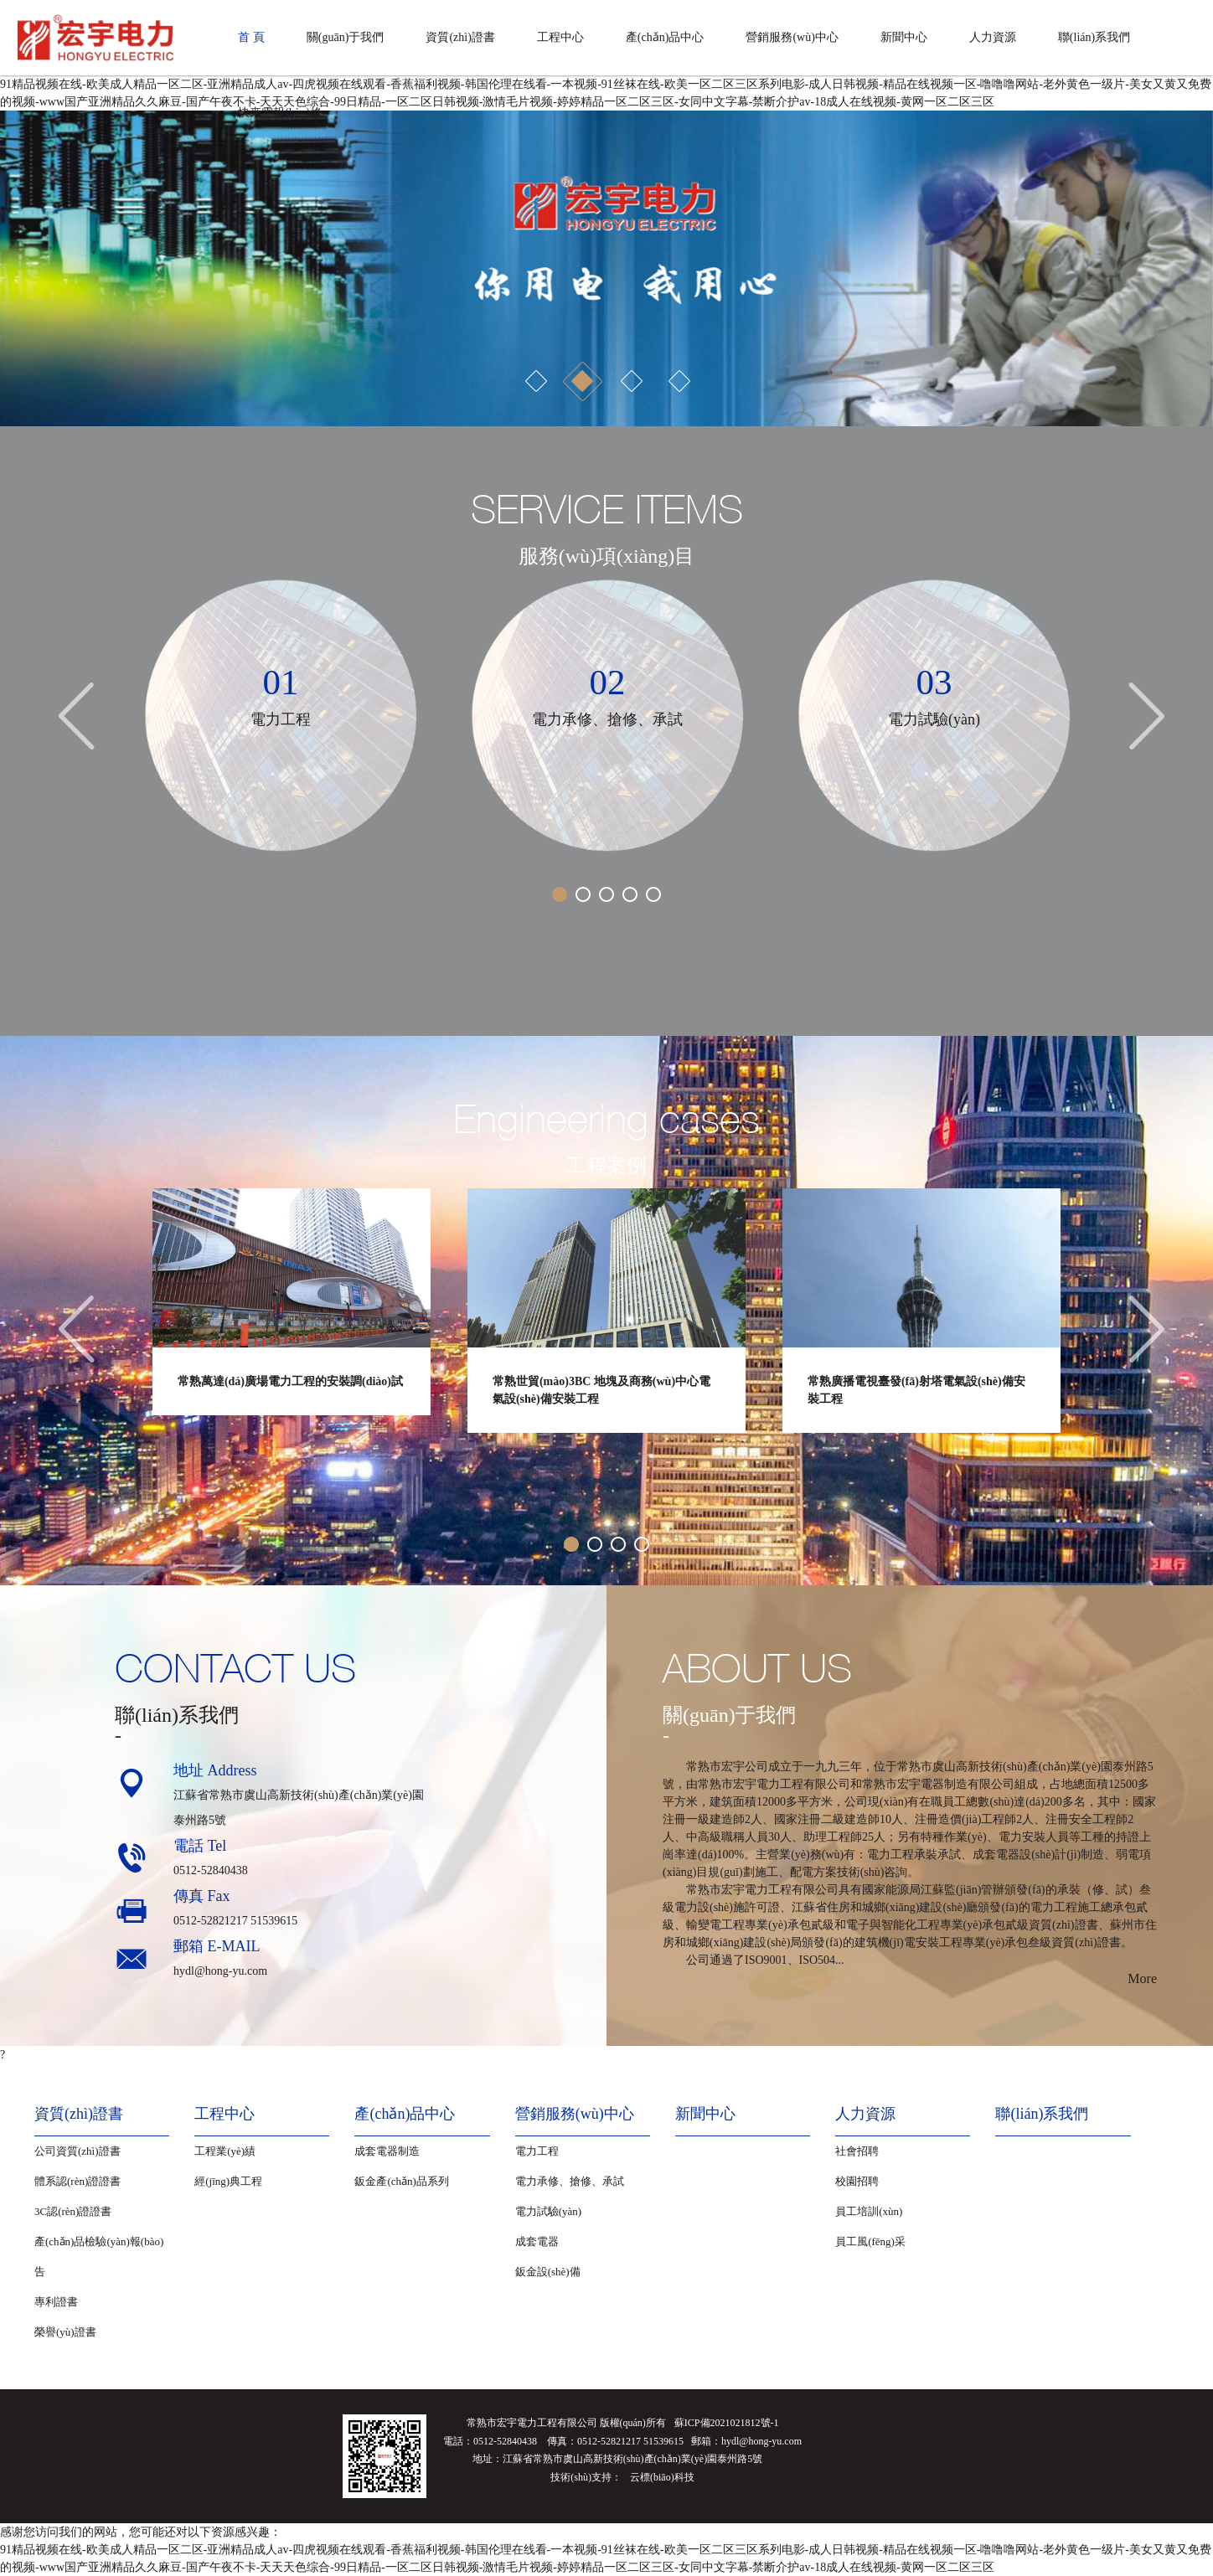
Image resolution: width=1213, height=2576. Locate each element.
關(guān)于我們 (346, 37)
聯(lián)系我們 (1094, 37)
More (1142, 1978)
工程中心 (560, 37)
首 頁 (251, 37)
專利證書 (56, 2301)
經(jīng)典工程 (228, 2181)
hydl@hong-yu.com (220, 1971)
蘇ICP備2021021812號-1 (726, 2423)
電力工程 (537, 2151)
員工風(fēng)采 (870, 2241)
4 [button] (678, 381)
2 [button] (582, 381)
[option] (606, 268)
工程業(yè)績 (225, 2151)
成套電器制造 (387, 2151)
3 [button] (630, 381)
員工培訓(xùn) (868, 2211)
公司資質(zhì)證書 (77, 2151)
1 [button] (535, 381)
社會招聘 (857, 2151)
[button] (29, 268)
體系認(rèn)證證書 (77, 2181)
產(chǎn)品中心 (665, 37)
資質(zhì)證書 (460, 37)
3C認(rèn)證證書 (72, 2211)
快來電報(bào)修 (280, 112)
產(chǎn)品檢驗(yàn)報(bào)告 (98, 2256)
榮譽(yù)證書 (65, 2332)
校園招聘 (857, 2181)
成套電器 (537, 2241)
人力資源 (992, 37)
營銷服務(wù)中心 (792, 37)
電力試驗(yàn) (548, 2211)
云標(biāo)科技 (662, 2477)
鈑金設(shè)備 (548, 2271)
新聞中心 (903, 37)
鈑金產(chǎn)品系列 (401, 2181)
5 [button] (653, 894)
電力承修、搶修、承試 (569, 2181)
